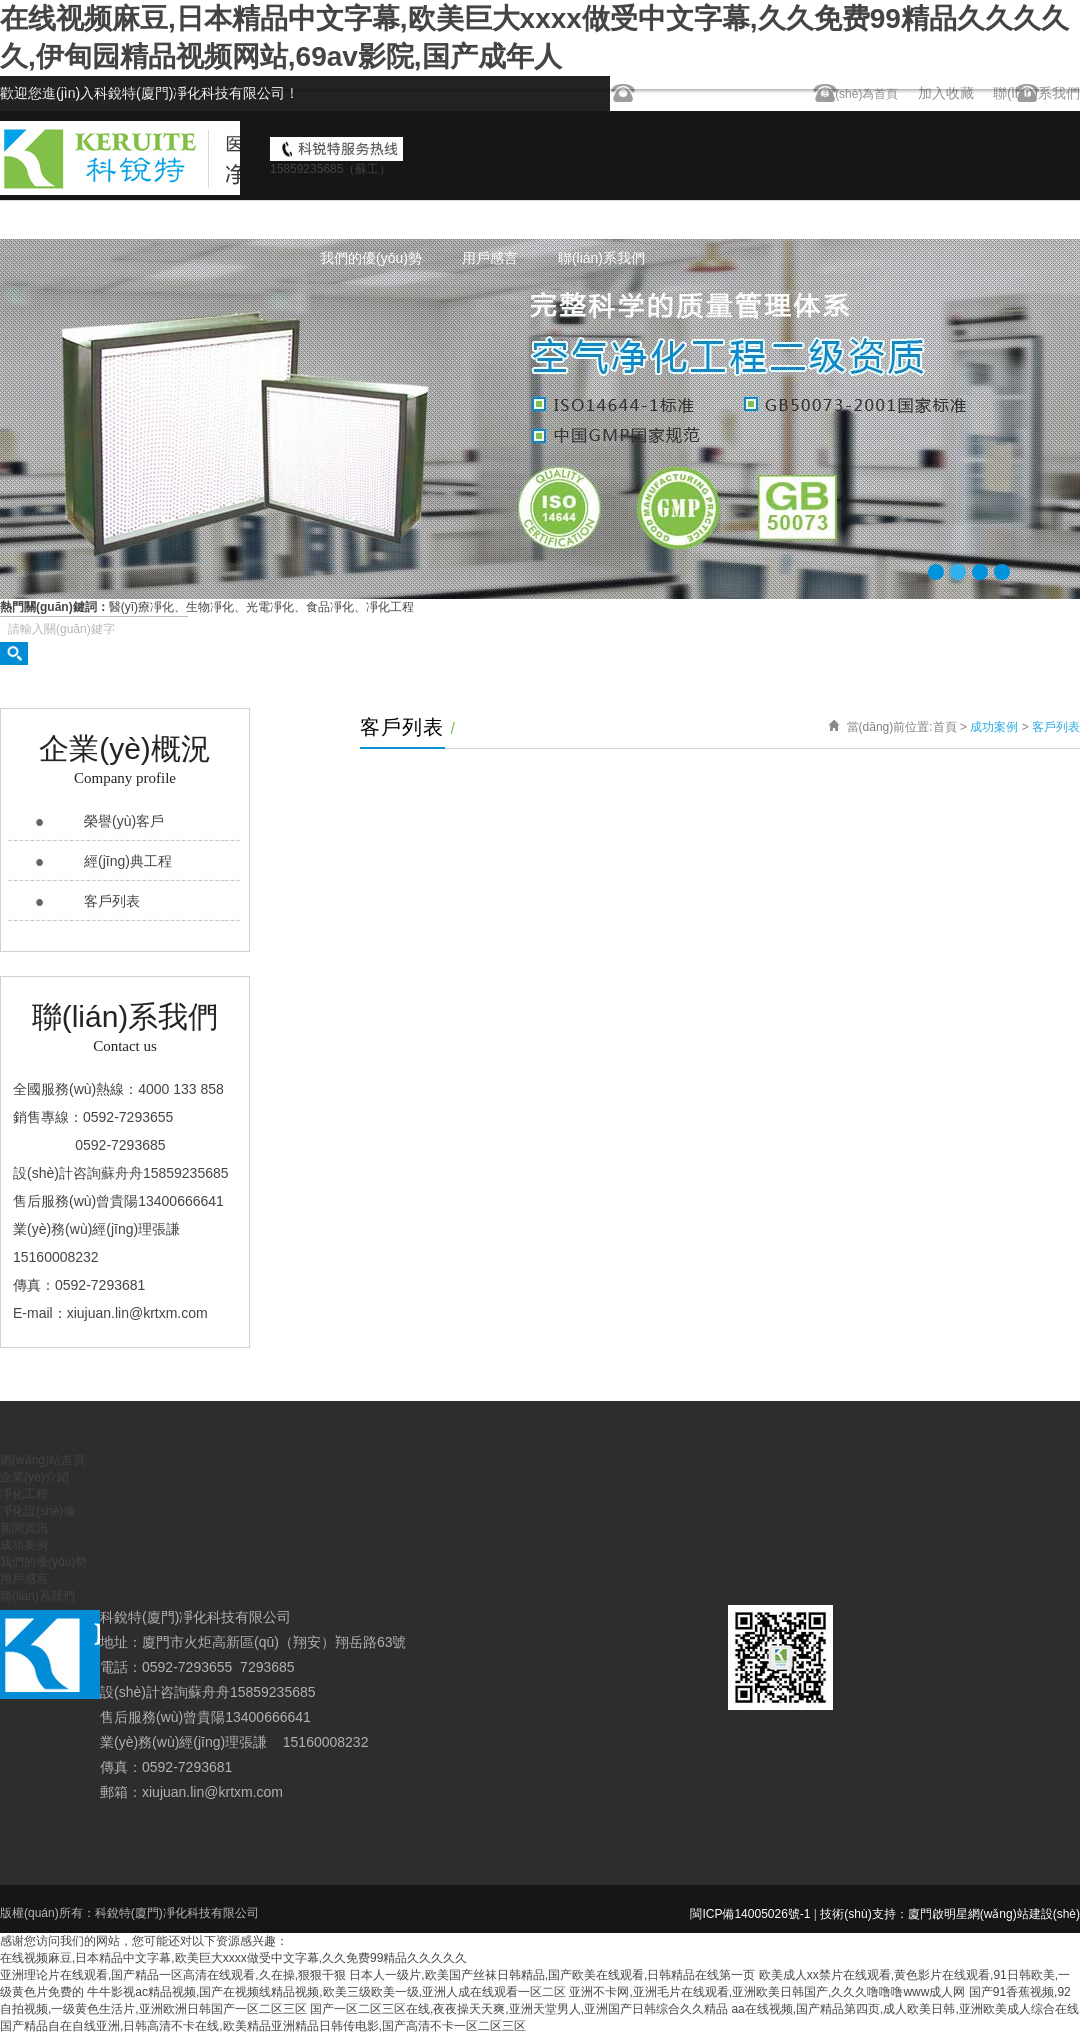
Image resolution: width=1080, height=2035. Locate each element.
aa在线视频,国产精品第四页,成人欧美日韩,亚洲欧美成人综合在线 (904, 2009)
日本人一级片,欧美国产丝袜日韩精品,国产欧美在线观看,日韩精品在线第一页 (552, 1975)
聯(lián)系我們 (601, 258)
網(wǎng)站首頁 (369, 220)
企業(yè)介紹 (499, 220)
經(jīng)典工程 (128, 861)
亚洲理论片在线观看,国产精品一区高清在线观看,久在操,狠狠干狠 (173, 1975)
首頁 (945, 727)
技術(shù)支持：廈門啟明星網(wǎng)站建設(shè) (950, 1914)
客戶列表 (112, 901)
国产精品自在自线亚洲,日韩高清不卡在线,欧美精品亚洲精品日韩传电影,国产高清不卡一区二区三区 (263, 2026)
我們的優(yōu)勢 (371, 258)
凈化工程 (607, 220)
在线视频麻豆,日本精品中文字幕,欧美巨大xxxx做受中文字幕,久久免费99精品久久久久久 (233, 1958)
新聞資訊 (831, 220)
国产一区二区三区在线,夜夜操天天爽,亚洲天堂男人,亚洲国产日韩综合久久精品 (519, 2009)
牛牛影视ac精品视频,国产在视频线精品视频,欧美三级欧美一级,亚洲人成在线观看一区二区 (326, 1992)
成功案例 (927, 220)
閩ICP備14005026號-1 (750, 1914)
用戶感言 (490, 258)
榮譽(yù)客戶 (124, 821)
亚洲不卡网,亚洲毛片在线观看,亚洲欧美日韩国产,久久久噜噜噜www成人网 (767, 1992)
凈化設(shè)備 (719, 220)
